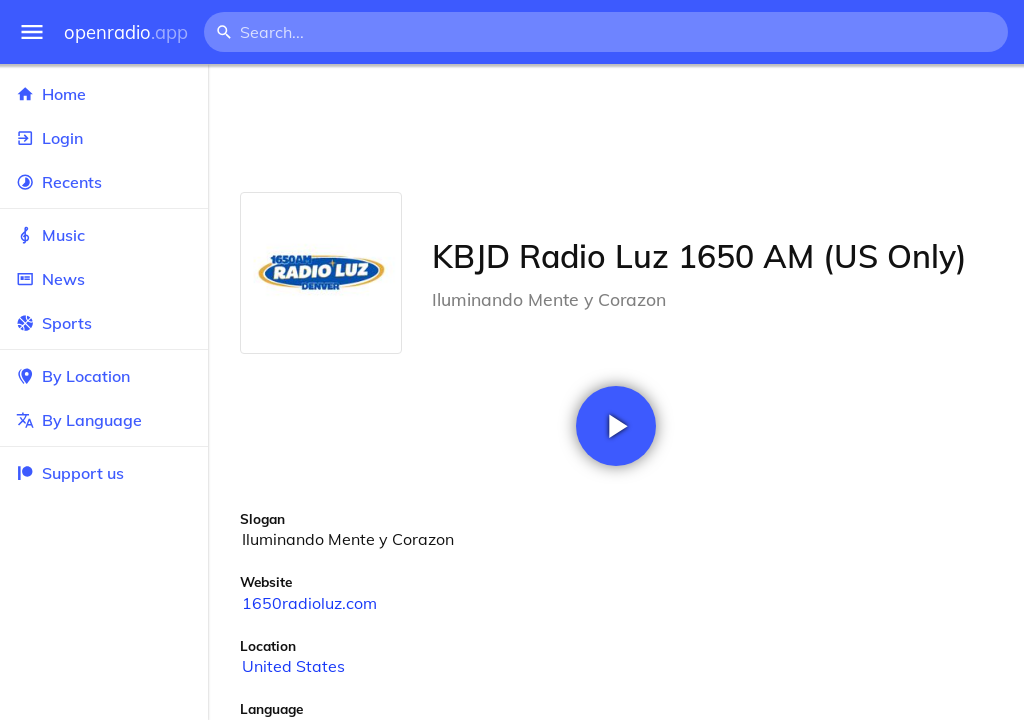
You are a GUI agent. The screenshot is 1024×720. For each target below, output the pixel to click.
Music (104, 235)
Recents (104, 182)
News (104, 279)
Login (104, 138)
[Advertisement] (616, 128)
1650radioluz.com (309, 603)
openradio (126, 32)
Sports (104, 323)
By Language (104, 420)
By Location (104, 376)
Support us (70, 473)
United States (293, 666)
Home (104, 94)
